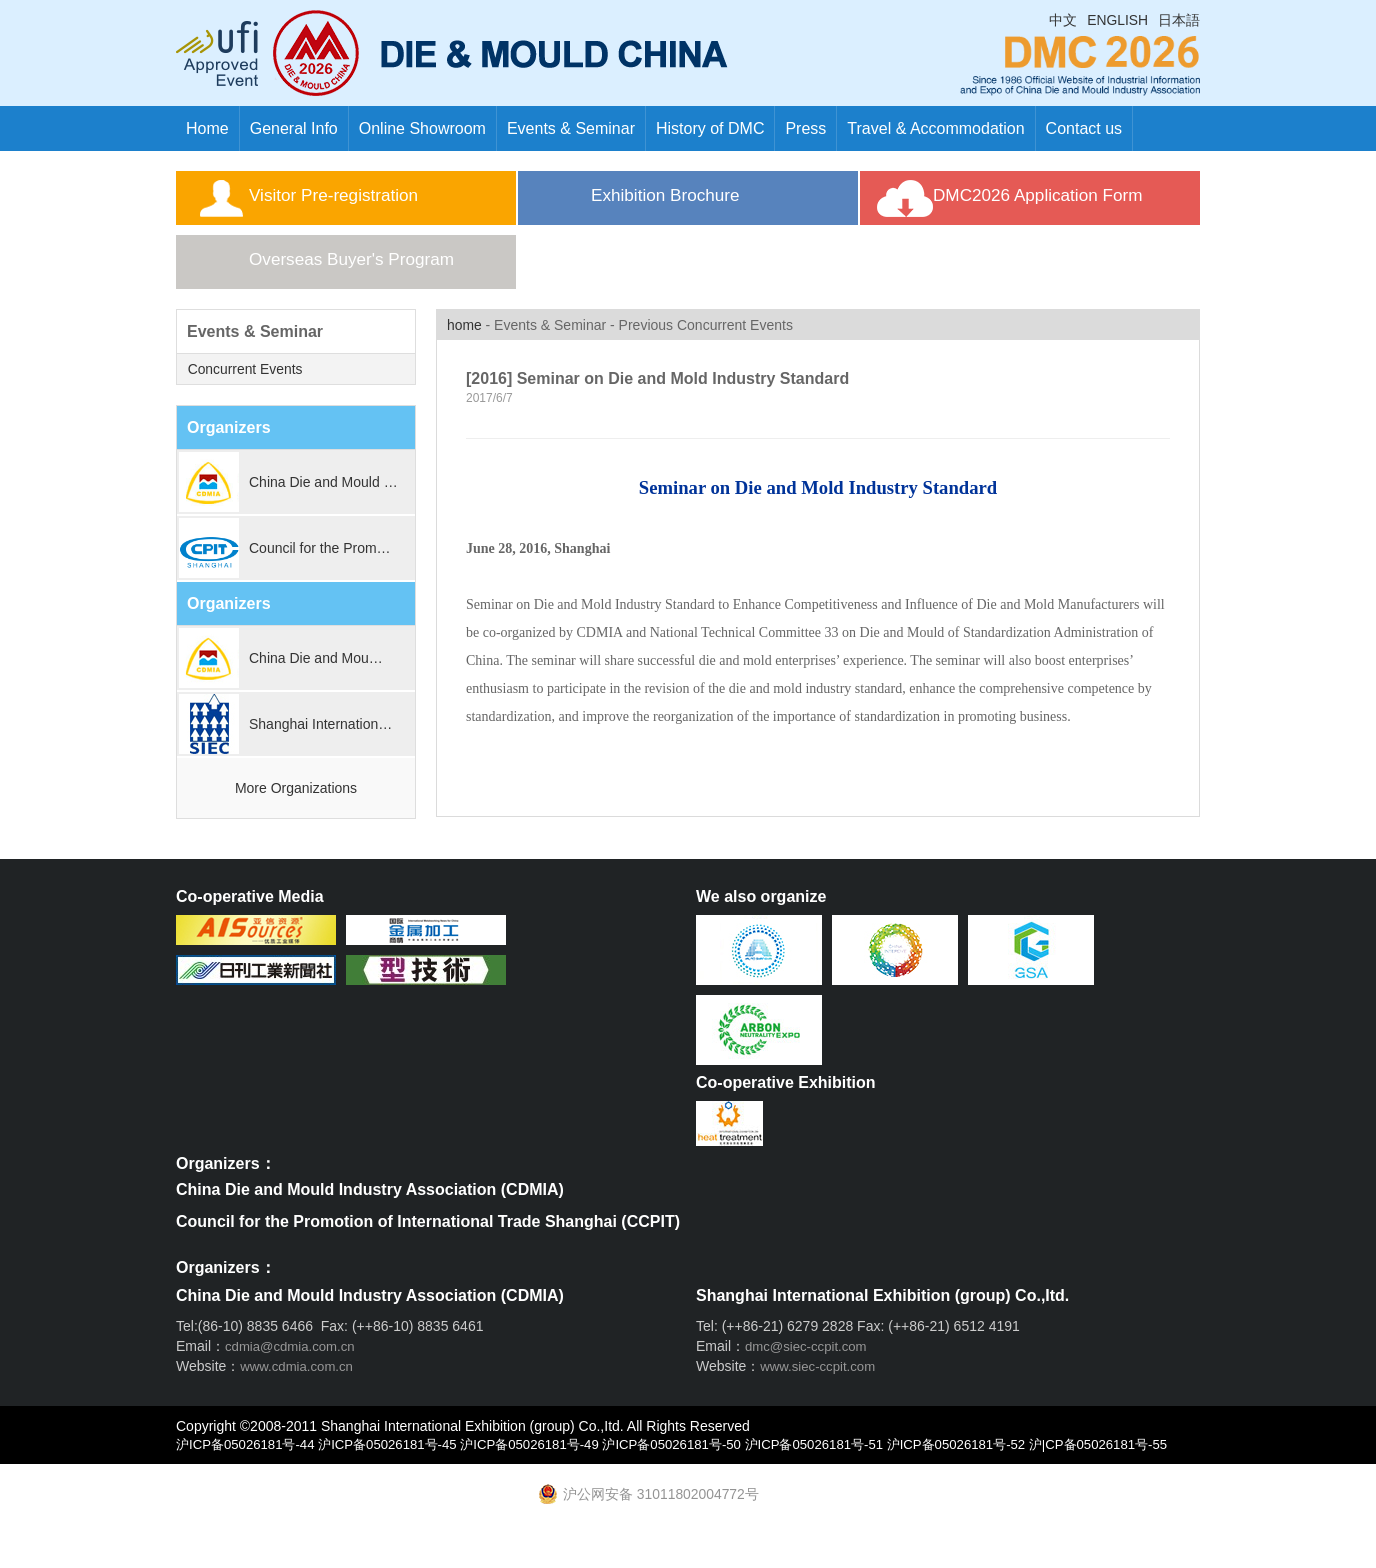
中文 (1063, 20)
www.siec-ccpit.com (821, 1383)
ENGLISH (1117, 20)
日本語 (1179, 20)
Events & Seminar (571, 128)
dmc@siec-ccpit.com (809, 1363)
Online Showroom (422, 128)
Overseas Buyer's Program (385, 276)
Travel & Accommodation (935, 128)
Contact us (1084, 128)
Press (805, 128)
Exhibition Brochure (694, 201)
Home (207, 128)
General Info (294, 128)
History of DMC (710, 128)
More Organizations (296, 805)
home (464, 342)
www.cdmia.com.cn (300, 1383)
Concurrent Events (245, 386)
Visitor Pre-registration (364, 201)
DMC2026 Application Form (1072, 201)
